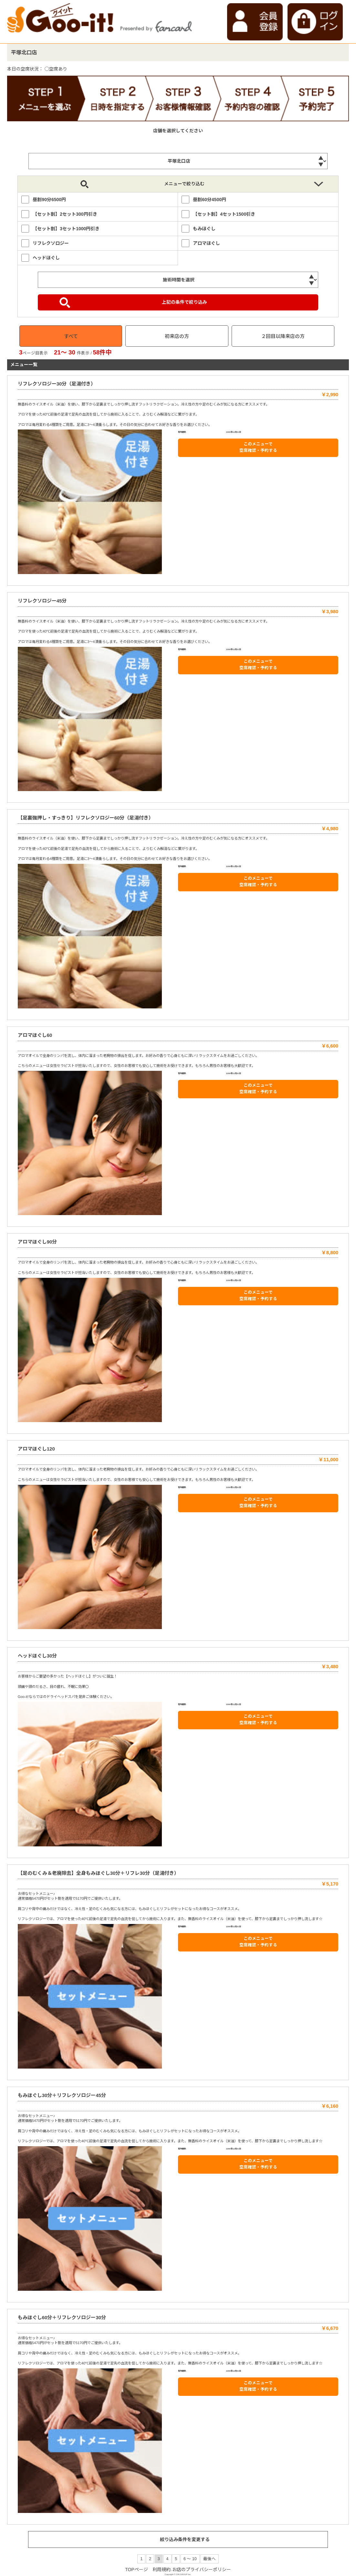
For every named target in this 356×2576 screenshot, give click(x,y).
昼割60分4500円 (209, 199)
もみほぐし (204, 228)
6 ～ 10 (190, 2559)
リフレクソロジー (51, 243)
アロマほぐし (206, 243)
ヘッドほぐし (46, 257)
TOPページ (136, 2569)
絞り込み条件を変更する (185, 2539)
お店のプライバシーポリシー (201, 2569)
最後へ (209, 2559)
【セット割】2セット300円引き (65, 214)
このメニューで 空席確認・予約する (258, 447)
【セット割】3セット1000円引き (66, 228)
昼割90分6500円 (49, 199)
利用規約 (161, 2569)
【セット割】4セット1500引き (224, 214)
